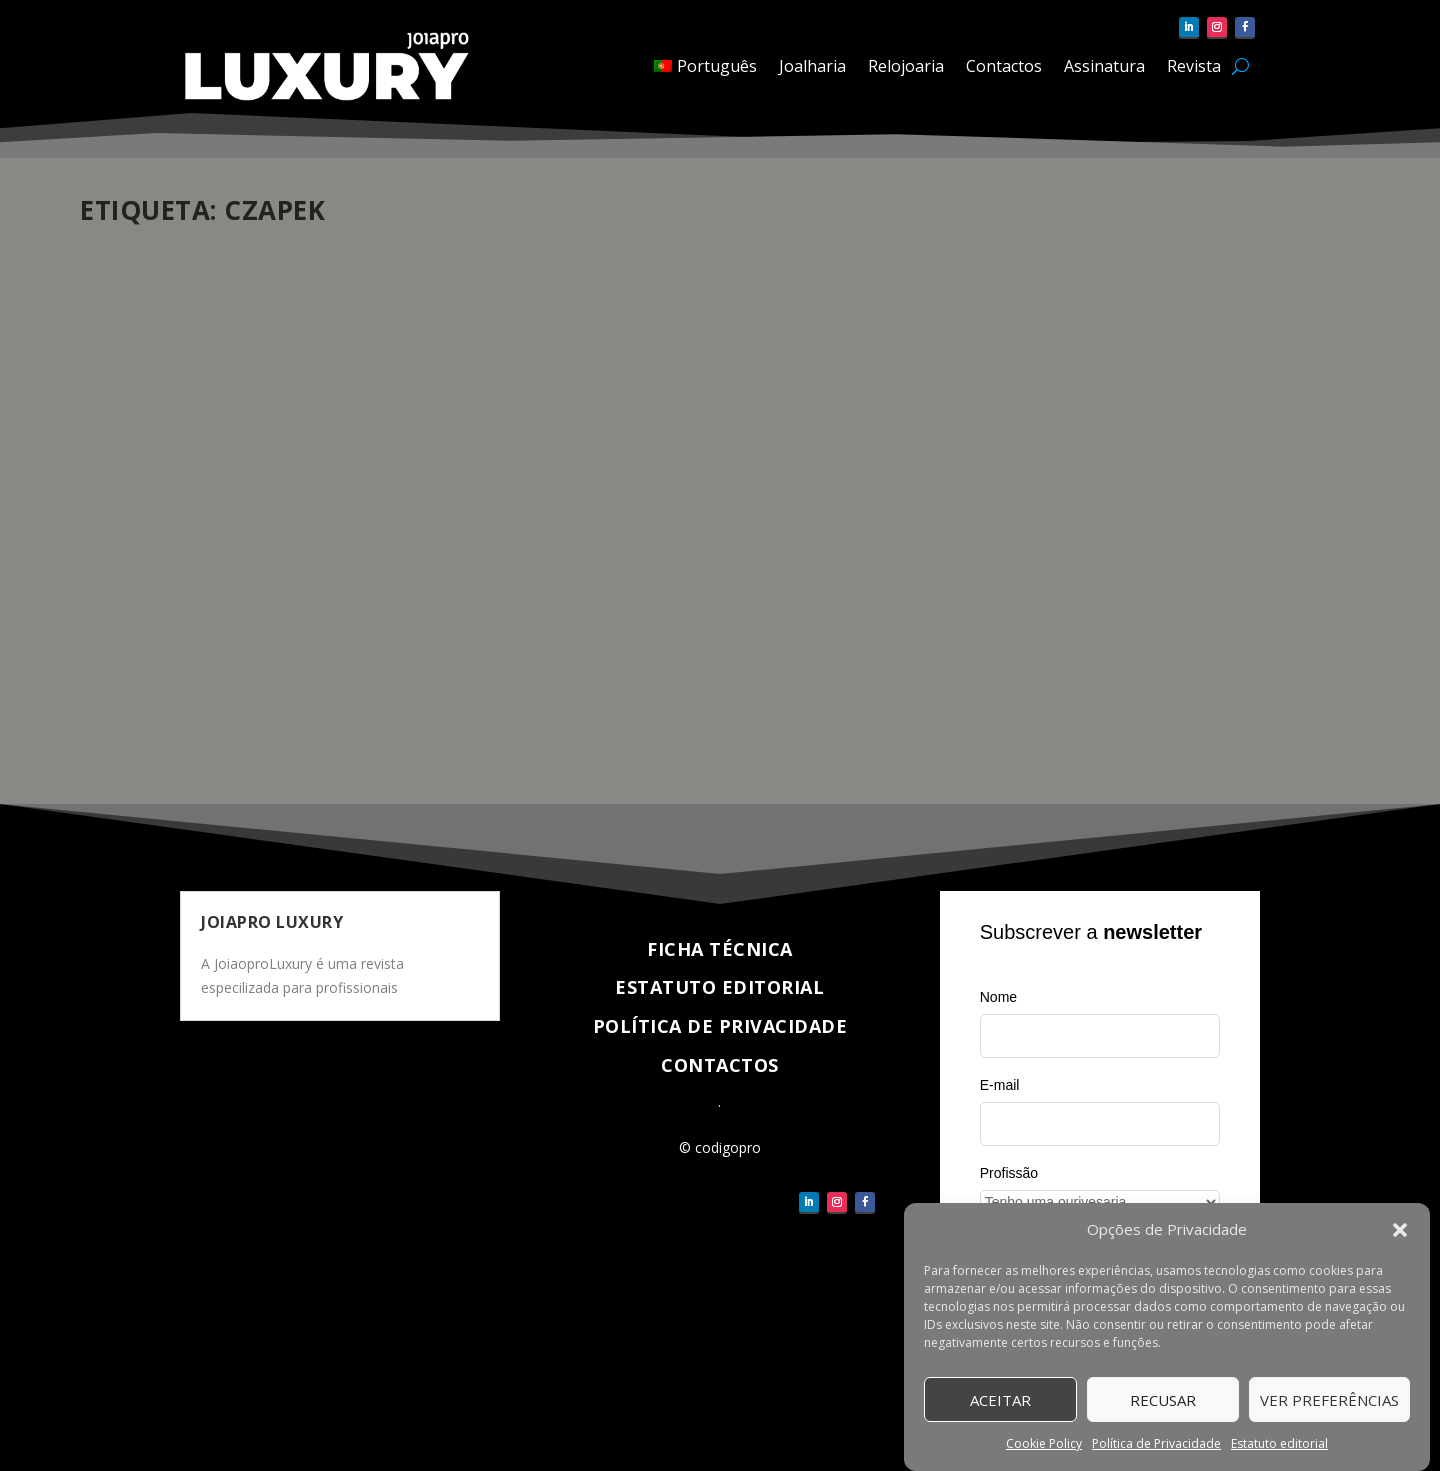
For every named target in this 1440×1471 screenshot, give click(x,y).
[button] (1400, 1231)
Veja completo (168, 716)
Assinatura (1104, 66)
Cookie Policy (1044, 1444)
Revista (1194, 66)
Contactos (1004, 66)
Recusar (1163, 1400)
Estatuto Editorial (719, 987)
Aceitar (1000, 1400)
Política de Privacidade (1156, 1444)
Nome (998, 997)
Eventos (314, 568)
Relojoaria (906, 66)
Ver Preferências (1329, 1400)
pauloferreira (155, 568)
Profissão (1009, 1173)
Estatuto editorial (1279, 1444)
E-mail (1000, 1085)
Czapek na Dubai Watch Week (231, 537)
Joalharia (812, 66)
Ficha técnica (720, 949)
